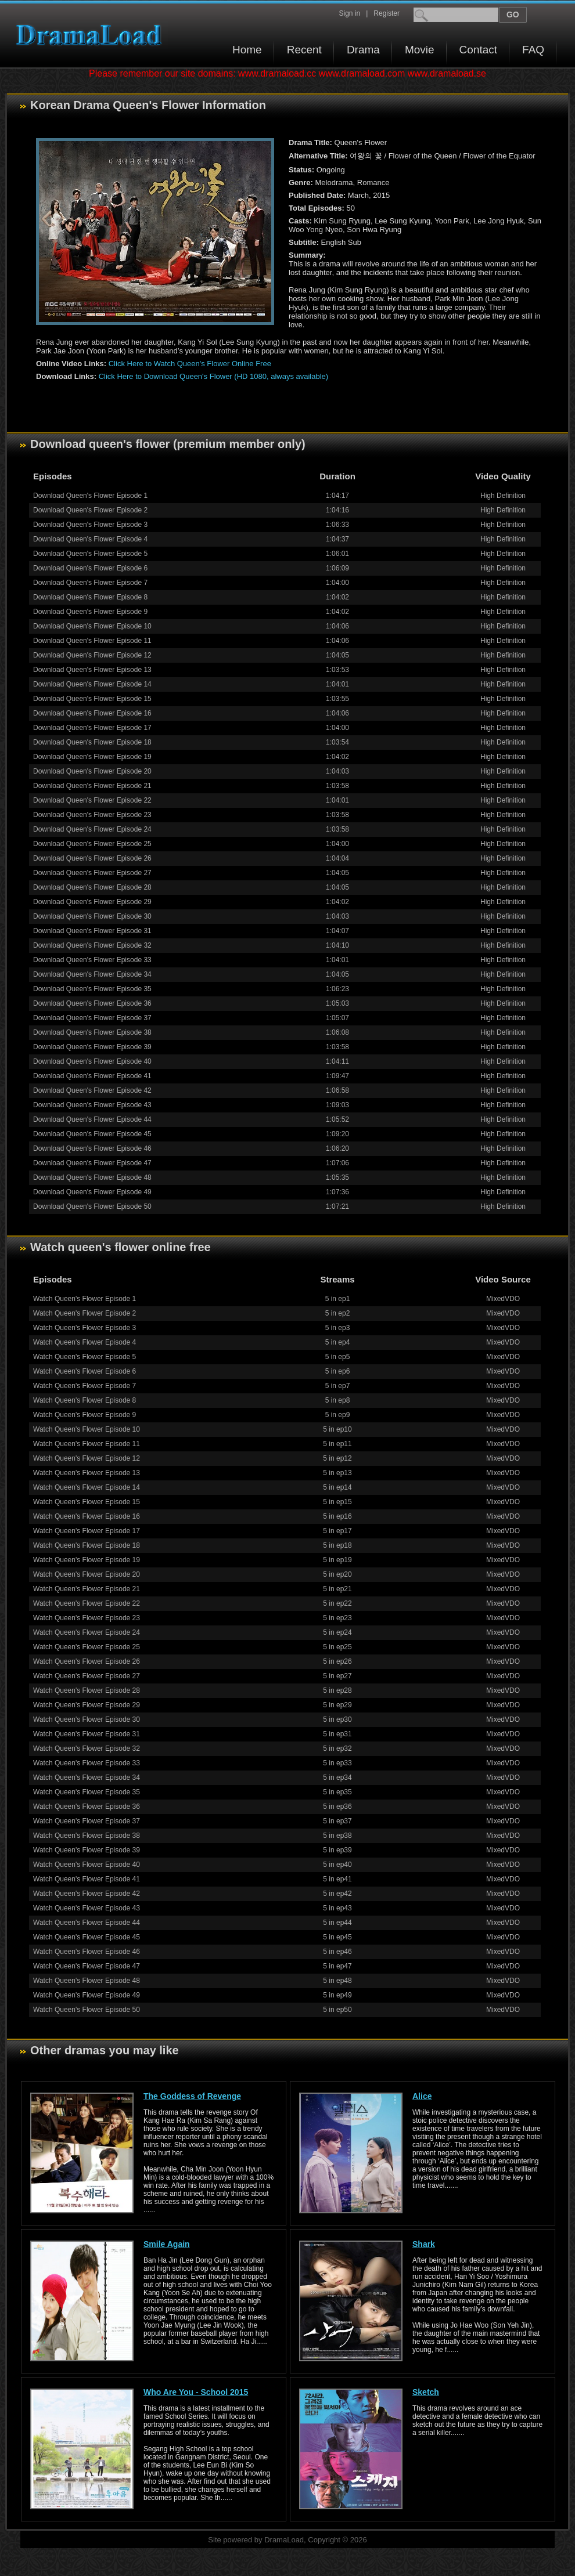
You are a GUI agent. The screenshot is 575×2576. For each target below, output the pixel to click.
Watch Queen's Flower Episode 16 (86, 1516)
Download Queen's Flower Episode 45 (92, 1134)
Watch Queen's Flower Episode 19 (86, 1560)
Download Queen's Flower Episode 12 (92, 655)
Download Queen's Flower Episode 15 (92, 699)
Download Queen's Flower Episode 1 (90, 496)
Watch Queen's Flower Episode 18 (86, 1545)
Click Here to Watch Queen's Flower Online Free (190, 363)
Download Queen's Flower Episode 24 (92, 829)
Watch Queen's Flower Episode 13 (86, 1473)
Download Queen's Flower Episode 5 (90, 554)
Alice (422, 2096)
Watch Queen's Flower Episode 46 (86, 1952)
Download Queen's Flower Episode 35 (92, 989)
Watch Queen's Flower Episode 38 (86, 1835)
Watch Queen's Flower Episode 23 (86, 1618)
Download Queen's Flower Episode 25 (92, 844)
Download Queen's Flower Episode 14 (92, 684)
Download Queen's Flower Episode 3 (90, 525)
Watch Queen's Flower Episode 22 (86, 1603)
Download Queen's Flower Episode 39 (92, 1047)
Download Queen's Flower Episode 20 (92, 771)
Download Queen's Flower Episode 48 (92, 1177)
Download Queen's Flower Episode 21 (92, 786)
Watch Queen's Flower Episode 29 (86, 1705)
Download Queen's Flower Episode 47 (92, 1163)
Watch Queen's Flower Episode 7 (84, 1386)
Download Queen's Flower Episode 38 (92, 1032)
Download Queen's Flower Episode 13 (92, 670)
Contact (478, 50)
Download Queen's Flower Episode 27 (92, 873)
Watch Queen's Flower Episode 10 (86, 1429)
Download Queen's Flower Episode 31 (92, 931)
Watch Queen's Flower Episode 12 (86, 1458)
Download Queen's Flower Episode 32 (92, 945)
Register (386, 13)
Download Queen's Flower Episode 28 (92, 887)
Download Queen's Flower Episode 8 (90, 597)
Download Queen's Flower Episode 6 (90, 568)
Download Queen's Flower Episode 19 (92, 757)
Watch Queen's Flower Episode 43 (86, 1908)
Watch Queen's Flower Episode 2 (84, 1313)
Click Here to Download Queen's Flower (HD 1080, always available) (214, 376)
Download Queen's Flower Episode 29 (92, 902)
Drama (363, 50)
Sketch (425, 2392)
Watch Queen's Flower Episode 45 (86, 1937)
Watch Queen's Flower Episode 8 (84, 1400)
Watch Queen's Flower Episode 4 (84, 1342)
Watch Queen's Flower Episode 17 (86, 1531)
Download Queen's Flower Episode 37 (92, 1018)
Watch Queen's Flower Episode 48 (86, 1981)
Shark (423, 2244)
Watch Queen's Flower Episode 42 (86, 1893)
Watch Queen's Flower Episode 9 (84, 1415)
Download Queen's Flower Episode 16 (92, 713)
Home (247, 50)
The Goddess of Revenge (192, 2096)
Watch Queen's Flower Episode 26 (86, 1661)
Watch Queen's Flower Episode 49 (86, 1995)
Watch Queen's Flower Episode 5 (84, 1357)
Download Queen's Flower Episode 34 (92, 974)
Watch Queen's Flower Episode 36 (86, 1806)
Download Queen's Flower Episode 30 (92, 916)
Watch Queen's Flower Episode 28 (86, 1690)
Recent (304, 50)
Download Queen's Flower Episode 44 (92, 1119)
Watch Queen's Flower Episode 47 (86, 1966)
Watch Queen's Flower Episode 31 (86, 1734)
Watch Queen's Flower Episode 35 (86, 1792)
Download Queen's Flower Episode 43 (92, 1105)
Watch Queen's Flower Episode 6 (84, 1371)
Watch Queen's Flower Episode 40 (86, 1864)
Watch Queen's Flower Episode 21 (86, 1589)
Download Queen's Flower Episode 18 (92, 742)
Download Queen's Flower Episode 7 (90, 583)
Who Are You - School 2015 (195, 2392)
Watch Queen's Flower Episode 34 (86, 1777)
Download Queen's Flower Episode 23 (92, 815)
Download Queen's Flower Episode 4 (90, 539)
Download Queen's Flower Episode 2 (90, 510)
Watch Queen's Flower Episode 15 (86, 1502)
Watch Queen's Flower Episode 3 (84, 1328)
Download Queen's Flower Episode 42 (92, 1090)
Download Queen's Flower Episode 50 (92, 1206)
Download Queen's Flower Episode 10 (92, 626)
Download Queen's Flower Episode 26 (92, 858)
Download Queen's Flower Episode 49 (92, 1192)
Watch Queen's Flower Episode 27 (86, 1676)
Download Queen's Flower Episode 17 (92, 728)
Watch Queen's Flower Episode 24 (86, 1632)
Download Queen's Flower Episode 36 (92, 1003)
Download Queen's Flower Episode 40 (92, 1061)
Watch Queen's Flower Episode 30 (86, 1719)
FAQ (533, 50)
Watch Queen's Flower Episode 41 (86, 1879)
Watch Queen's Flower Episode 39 (86, 1850)
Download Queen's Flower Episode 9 (90, 612)
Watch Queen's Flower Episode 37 (86, 1821)
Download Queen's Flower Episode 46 (92, 1148)
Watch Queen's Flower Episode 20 (86, 1574)
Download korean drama (92, 35)
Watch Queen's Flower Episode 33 (86, 1763)
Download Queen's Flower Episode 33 (92, 960)
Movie (419, 50)
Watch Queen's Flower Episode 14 (86, 1487)
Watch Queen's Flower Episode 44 (86, 1923)
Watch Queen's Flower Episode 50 (86, 2010)
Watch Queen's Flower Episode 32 (86, 1748)
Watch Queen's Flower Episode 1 (84, 1299)
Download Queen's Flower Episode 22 (92, 800)
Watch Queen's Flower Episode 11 (86, 1444)
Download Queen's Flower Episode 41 (92, 1076)
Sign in (349, 13)
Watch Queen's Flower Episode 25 (86, 1647)
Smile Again (166, 2244)
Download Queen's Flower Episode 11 (92, 641)
